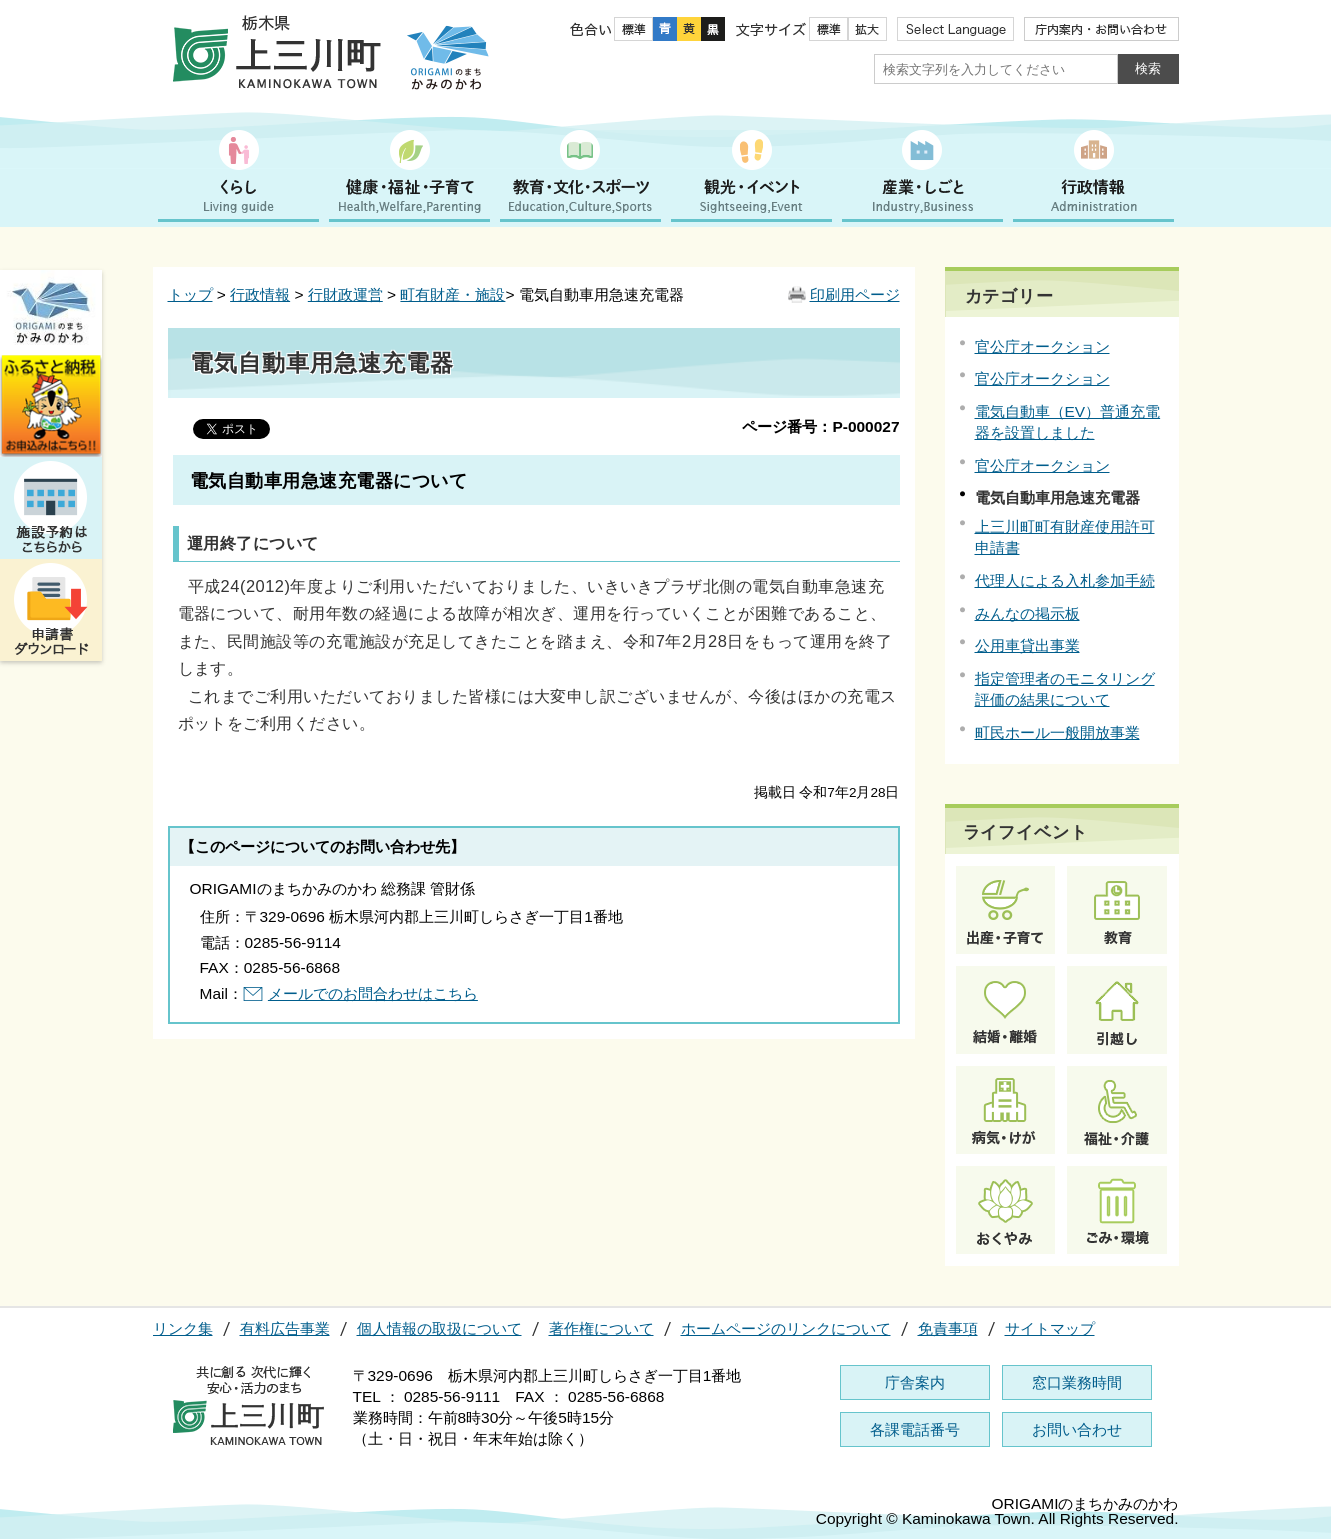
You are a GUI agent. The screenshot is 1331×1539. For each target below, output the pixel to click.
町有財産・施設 (452, 294)
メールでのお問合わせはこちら (373, 993)
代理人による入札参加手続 (1065, 580)
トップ (190, 294)
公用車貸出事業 (1027, 645)
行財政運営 (345, 294)
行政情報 (260, 294)
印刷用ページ (855, 294)
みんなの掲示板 (1027, 613)
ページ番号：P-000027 (820, 426)
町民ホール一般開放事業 (1057, 732)
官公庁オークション (1042, 346)
